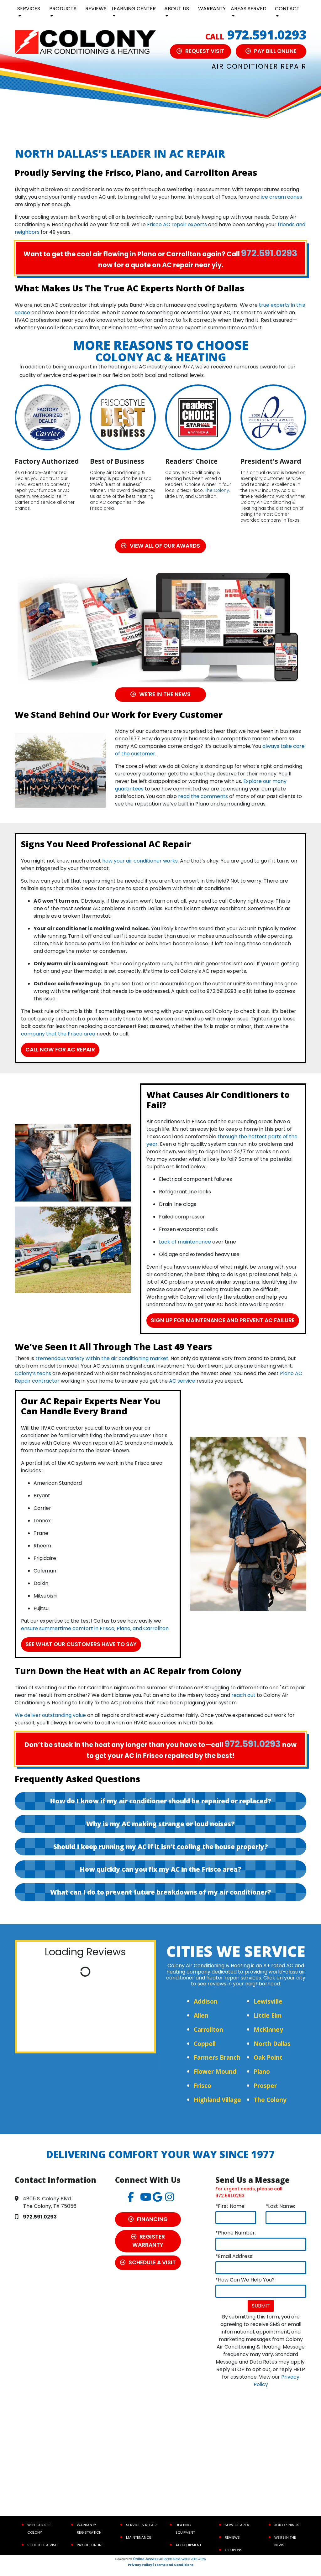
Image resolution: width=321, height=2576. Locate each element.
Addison (206, 2010)
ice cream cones (281, 197)
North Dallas (272, 2052)
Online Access (145, 2568)
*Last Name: (280, 2215)
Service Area (237, 2533)
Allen (201, 2024)
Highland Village (217, 2108)
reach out (243, 1704)
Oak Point (268, 2066)
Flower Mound (215, 2080)
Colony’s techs (33, 1382)
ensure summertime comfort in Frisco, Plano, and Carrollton (95, 1637)
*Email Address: (234, 2265)
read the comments (203, 796)
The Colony (217, 490)
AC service (182, 1389)
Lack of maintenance (185, 1242)
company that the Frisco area (58, 1034)
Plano (262, 2080)
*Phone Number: (235, 2241)
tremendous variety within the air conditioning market (101, 1367)
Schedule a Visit (42, 2553)
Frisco (202, 2094)
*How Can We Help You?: (245, 2288)
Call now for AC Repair (61, 1050)
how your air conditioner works (140, 861)
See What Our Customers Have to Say (82, 1653)
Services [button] (28, 8)
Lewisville (268, 2010)
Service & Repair (141, 2533)
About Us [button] (176, 8)
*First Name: (230, 2215)
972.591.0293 (266, 34)
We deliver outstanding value (50, 1724)
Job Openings (286, 2533)
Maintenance (138, 2546)
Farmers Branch (217, 2066)
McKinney (268, 2038)
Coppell (205, 2052)
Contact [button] (287, 8)
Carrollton (208, 2038)
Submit (261, 2314)
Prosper (265, 2094)
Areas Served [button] (248, 8)
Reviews (96, 8)
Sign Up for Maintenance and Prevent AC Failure (223, 1325)
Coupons (233, 2558)
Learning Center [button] (134, 8)
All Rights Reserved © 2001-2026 (182, 2568)
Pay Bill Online (90, 2553)
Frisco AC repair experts (177, 224)
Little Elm (268, 2024)
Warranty (212, 8)
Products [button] (62, 8)
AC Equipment (188, 2553)
